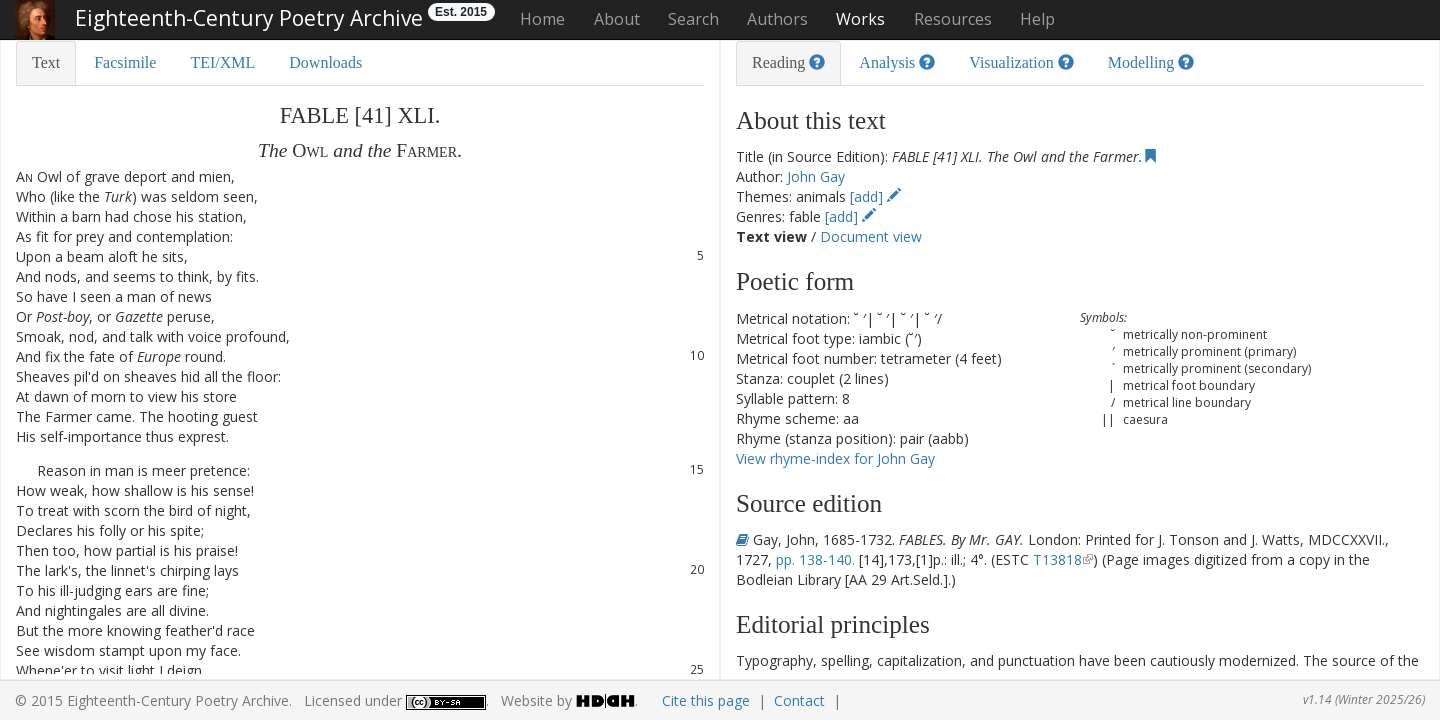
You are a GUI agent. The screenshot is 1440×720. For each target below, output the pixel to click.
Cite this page (706, 700)
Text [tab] (46, 62)
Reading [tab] (788, 62)
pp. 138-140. (815, 559)
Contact (799, 700)
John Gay (816, 176)
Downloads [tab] (325, 62)
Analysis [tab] (897, 62)
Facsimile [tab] (125, 62)
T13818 (1057, 559)
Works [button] (860, 19)
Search (693, 19)
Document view (871, 236)
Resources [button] (953, 19)
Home (542, 19)
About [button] (617, 19)
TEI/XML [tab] (222, 62)
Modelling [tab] (1151, 62)
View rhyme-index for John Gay (835, 458)
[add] (875, 196)
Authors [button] (777, 19)
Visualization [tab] (1021, 62)
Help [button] (1037, 19)
